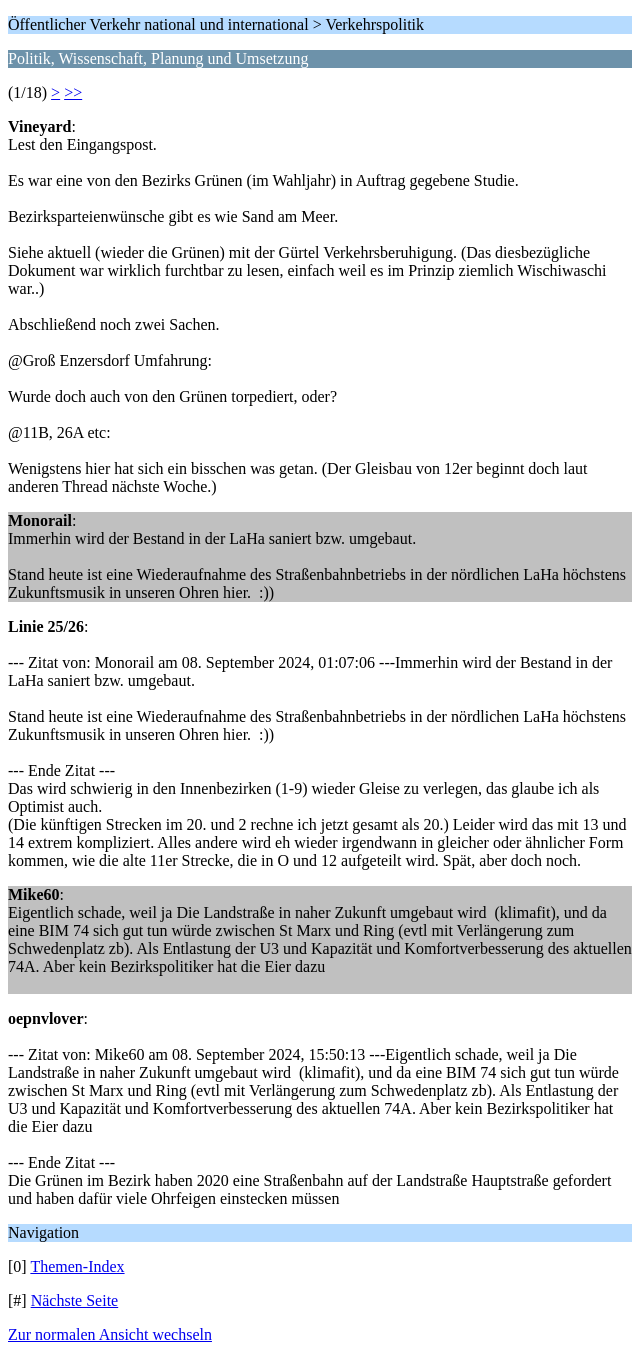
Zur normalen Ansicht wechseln (110, 1334)
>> (73, 92)
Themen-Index (77, 1266)
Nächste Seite (75, 1300)
